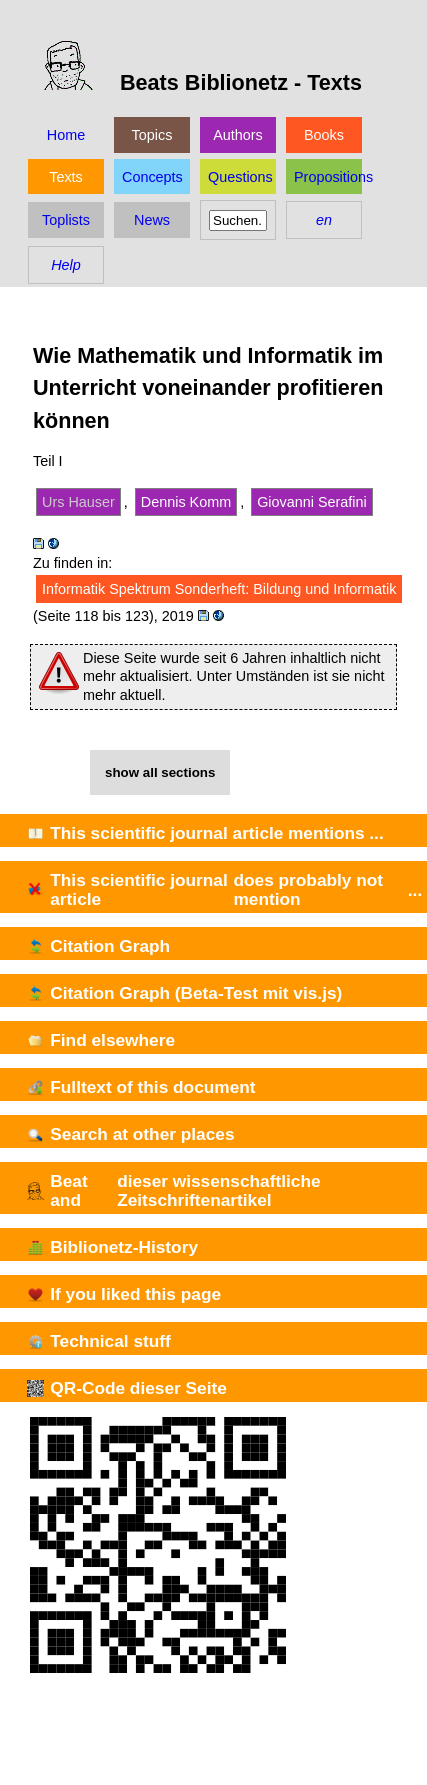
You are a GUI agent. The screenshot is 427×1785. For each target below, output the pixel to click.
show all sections (160, 772)
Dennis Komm (186, 502)
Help (66, 265)
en (324, 220)
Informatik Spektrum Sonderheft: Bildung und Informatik (219, 589)
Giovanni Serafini (312, 502)
